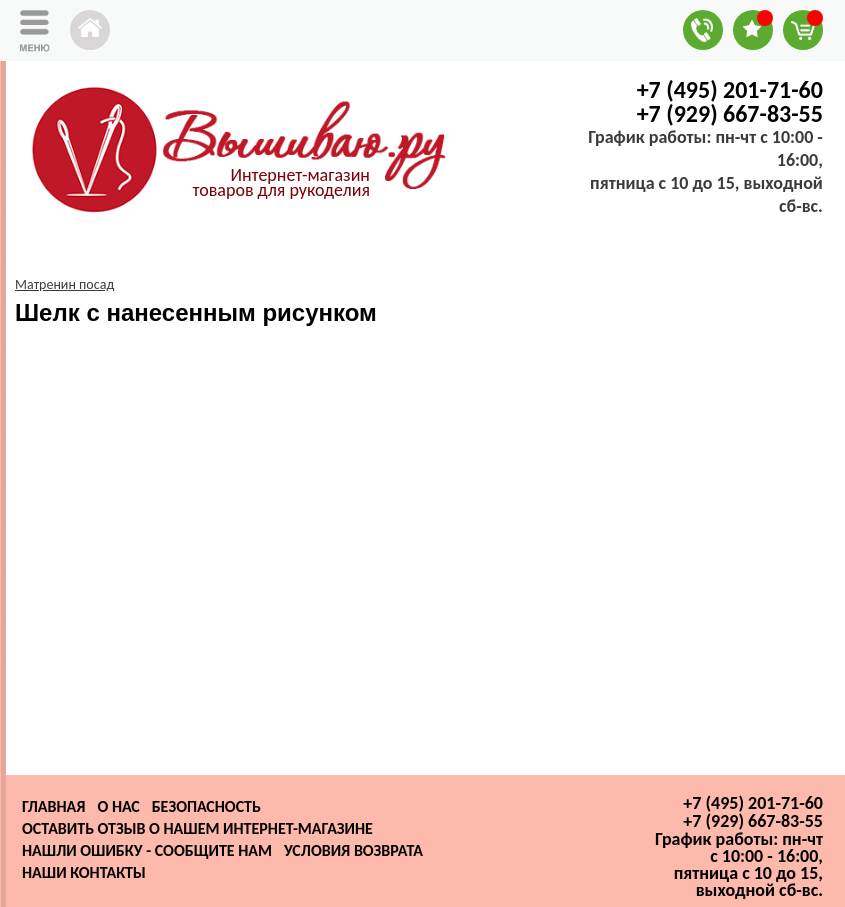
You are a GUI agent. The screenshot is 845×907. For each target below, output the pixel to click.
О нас (118, 806)
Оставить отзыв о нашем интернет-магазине (197, 828)
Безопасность (206, 806)
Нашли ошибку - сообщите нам (147, 850)
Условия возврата (353, 850)
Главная (53, 806)
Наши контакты (84, 872)
